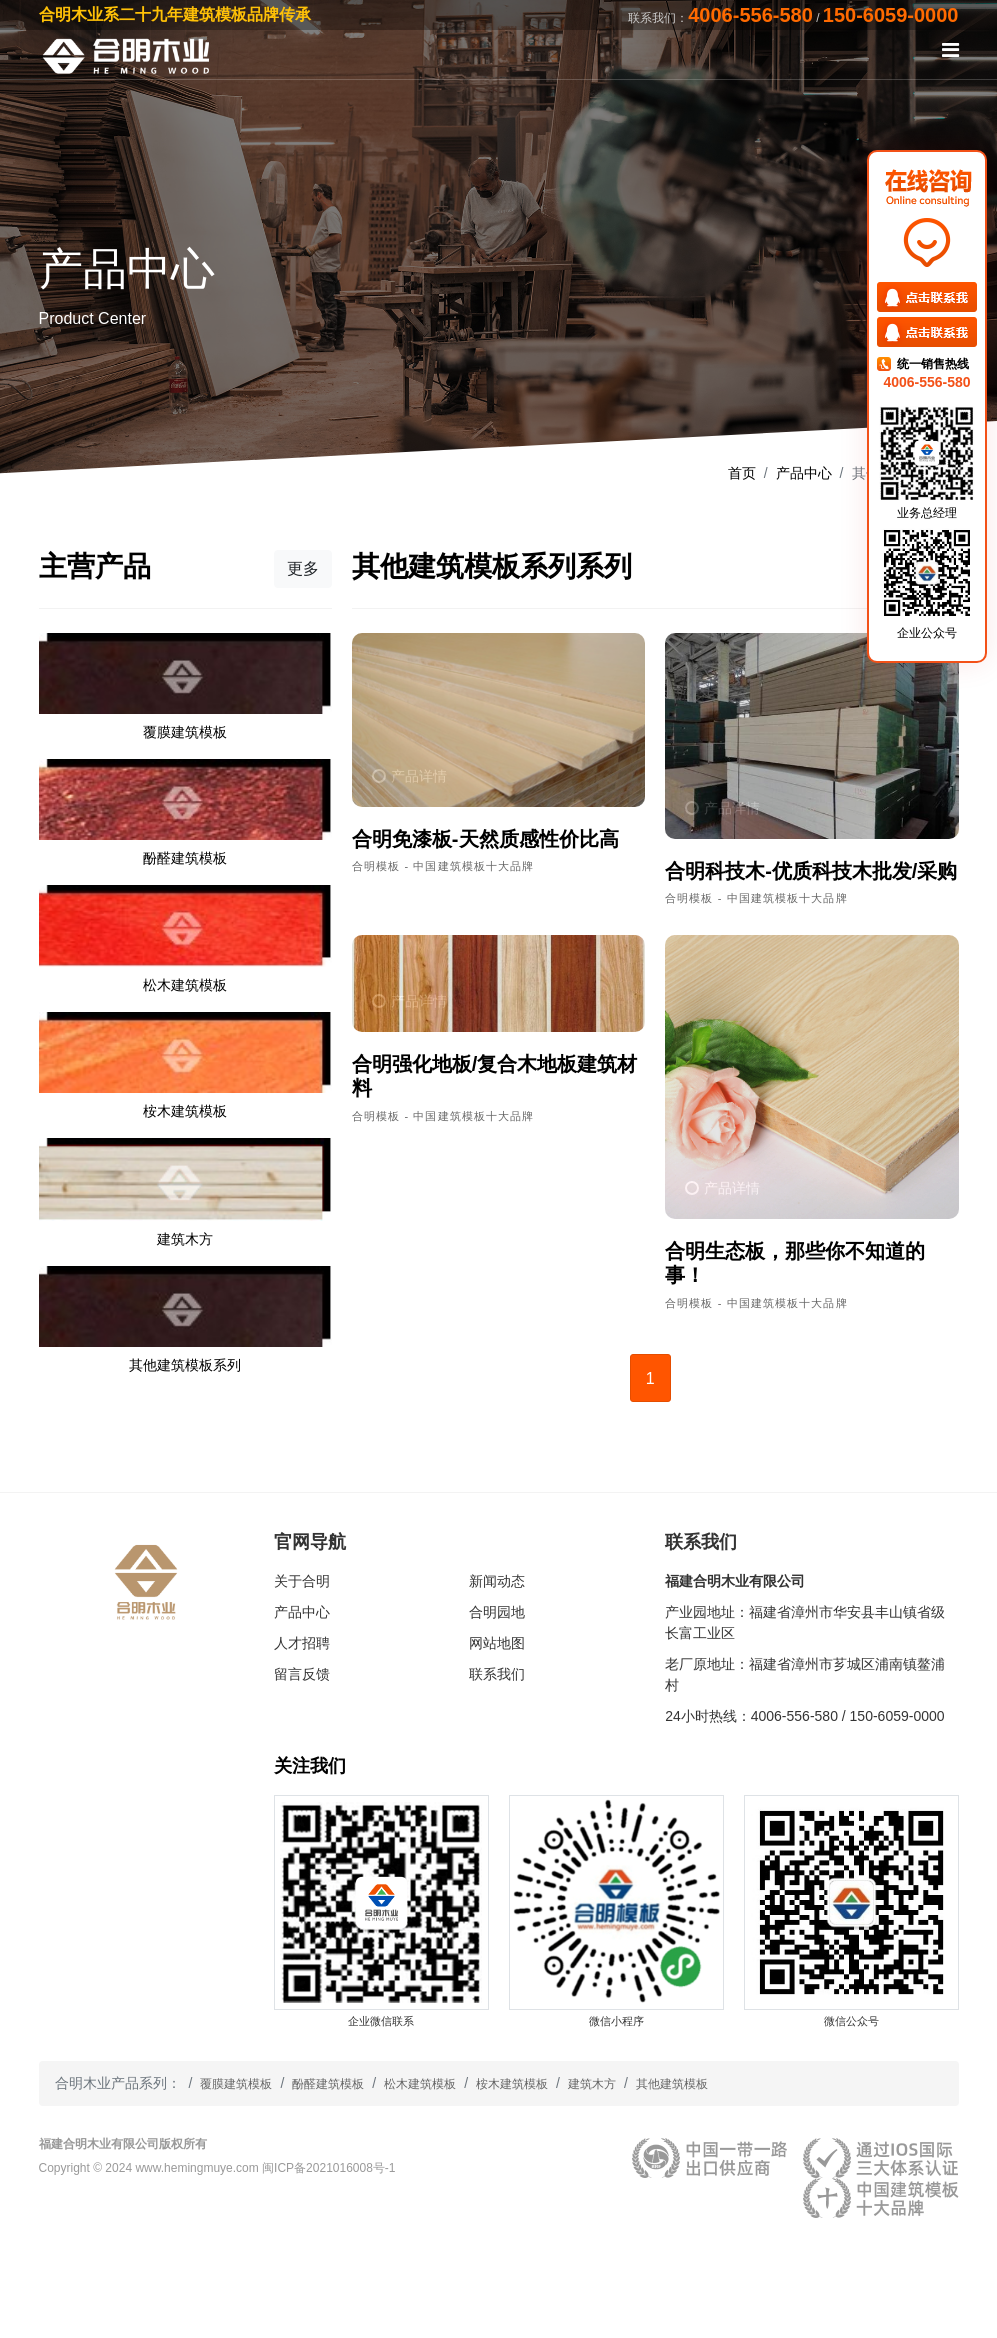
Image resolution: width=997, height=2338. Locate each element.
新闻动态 (497, 1581)
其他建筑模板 (672, 2084)
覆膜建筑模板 (236, 2084)
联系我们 (497, 1674)
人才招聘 (302, 1643)
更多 (303, 568)
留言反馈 (302, 1674)
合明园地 (497, 1612)
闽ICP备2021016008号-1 (328, 2168)
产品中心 (804, 473)
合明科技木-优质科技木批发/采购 (811, 871)
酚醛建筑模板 (328, 2084)
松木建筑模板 (420, 2084)
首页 (742, 473)
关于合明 (302, 1581)
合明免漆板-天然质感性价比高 (485, 839)
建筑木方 (592, 2084)
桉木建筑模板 (512, 2084)
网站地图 (497, 1643)
